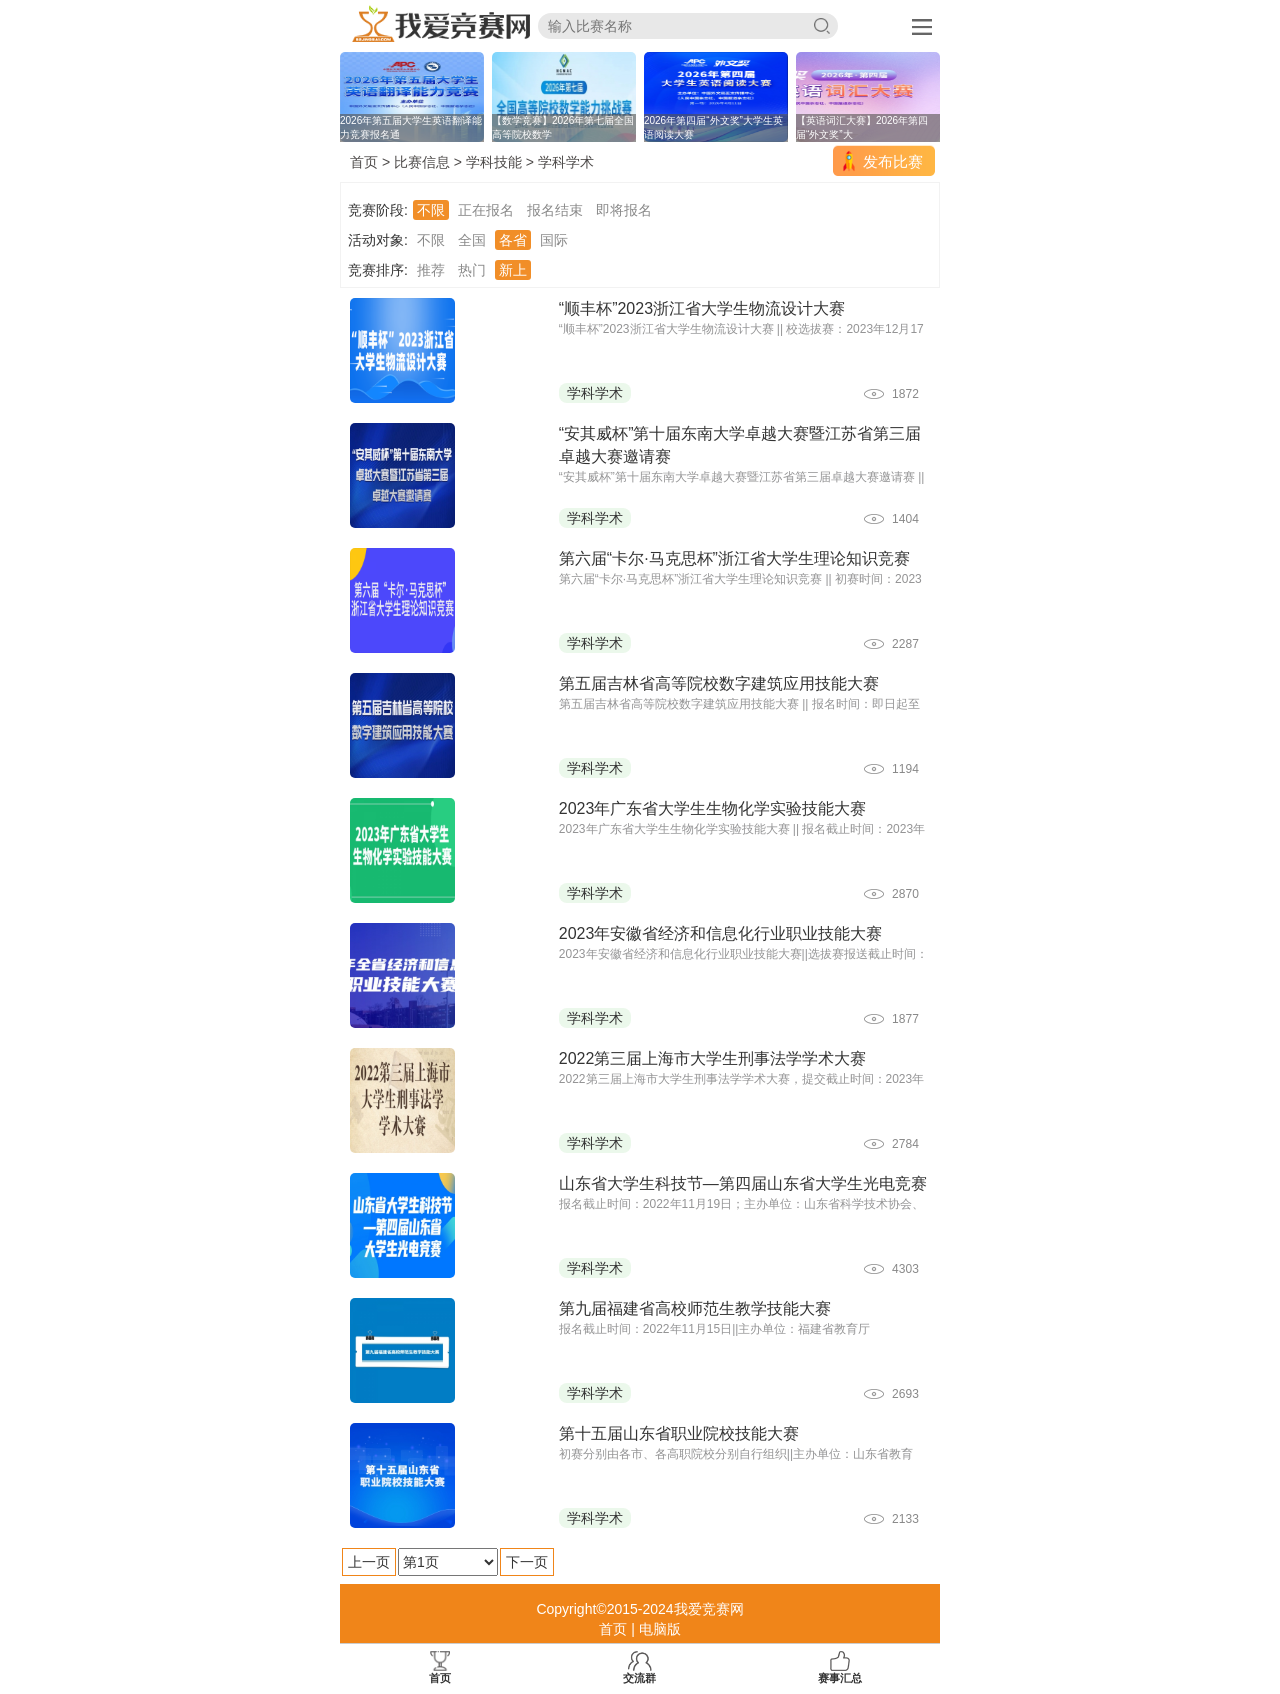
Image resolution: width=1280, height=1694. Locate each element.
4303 (905, 1269)
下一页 (527, 1562)
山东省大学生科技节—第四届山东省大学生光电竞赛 (743, 1183)
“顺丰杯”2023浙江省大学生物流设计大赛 (702, 308)
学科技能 (494, 162)
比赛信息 (422, 162)
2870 (905, 894)
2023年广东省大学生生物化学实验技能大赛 (713, 808)
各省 (513, 240)
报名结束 (555, 210)
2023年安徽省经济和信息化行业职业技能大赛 (721, 933)
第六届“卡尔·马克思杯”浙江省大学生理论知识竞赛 (734, 558)
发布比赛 (893, 161)
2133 (905, 1519)
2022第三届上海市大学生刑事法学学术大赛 (713, 1058)
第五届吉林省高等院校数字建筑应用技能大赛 (719, 683)
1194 (905, 769)
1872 (905, 394)
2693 (905, 1394)
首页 (364, 162)
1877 (905, 1019)
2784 (905, 1144)
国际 (554, 240)
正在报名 (486, 210)
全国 (472, 240)
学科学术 (566, 162)
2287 (905, 644)
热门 (472, 270)
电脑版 (660, 1629)
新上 (513, 270)
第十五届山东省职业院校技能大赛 (679, 1433)
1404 (905, 519)
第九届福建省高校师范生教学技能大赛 (695, 1308)
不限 (431, 210)
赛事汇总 (840, 1667)
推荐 (431, 270)
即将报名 (624, 210)
